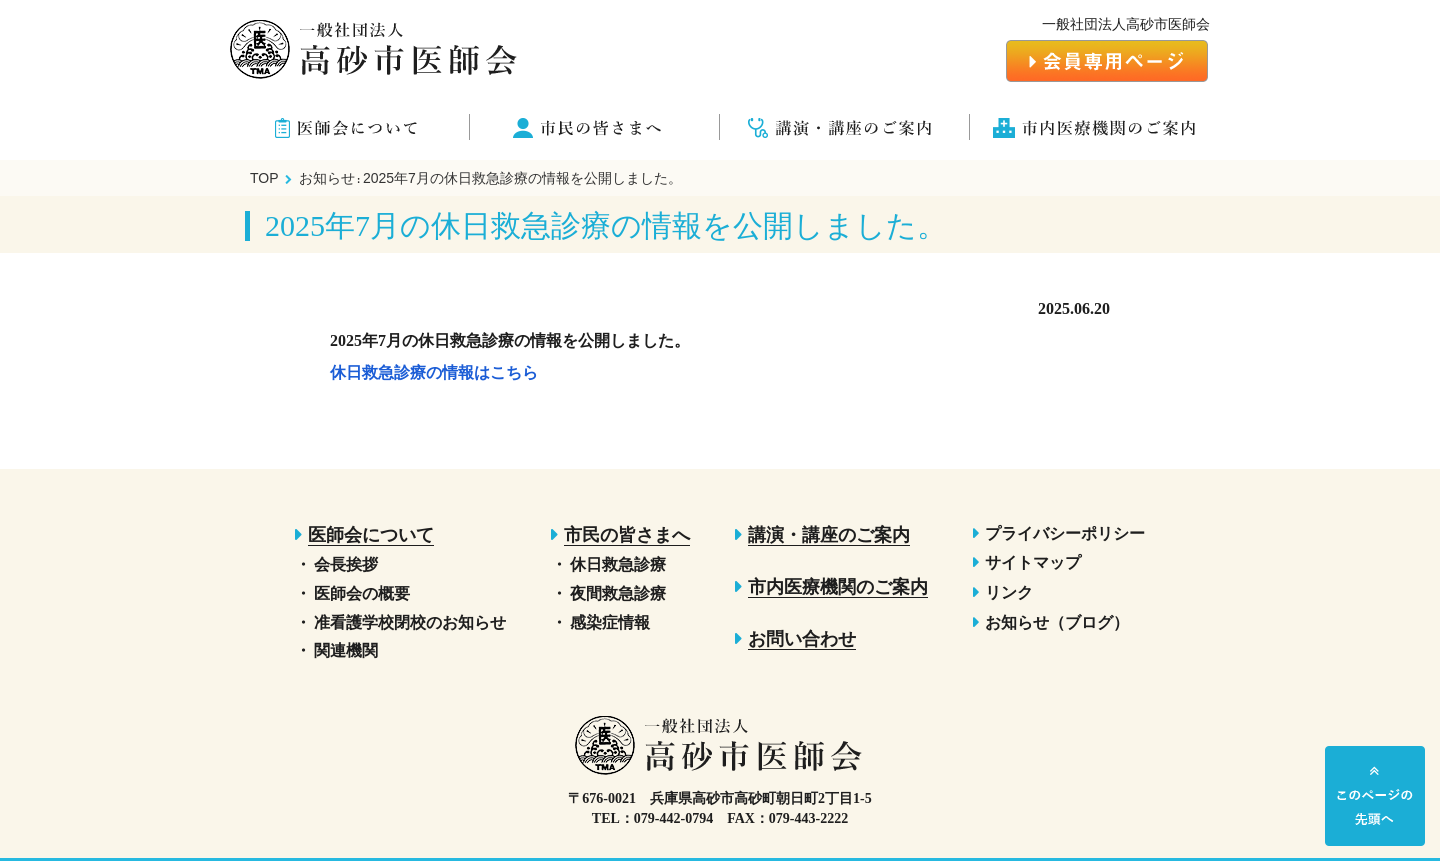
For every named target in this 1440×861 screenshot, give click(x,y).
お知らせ (327, 178)
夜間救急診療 (618, 593)
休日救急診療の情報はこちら (434, 372)
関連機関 (346, 650)
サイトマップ (1033, 562)
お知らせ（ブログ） (1057, 622)
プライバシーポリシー (1065, 533)
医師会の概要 (362, 593)
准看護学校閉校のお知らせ (410, 622)
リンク (1009, 592)
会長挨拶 (346, 564)
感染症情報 (610, 622)
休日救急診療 (618, 564)
